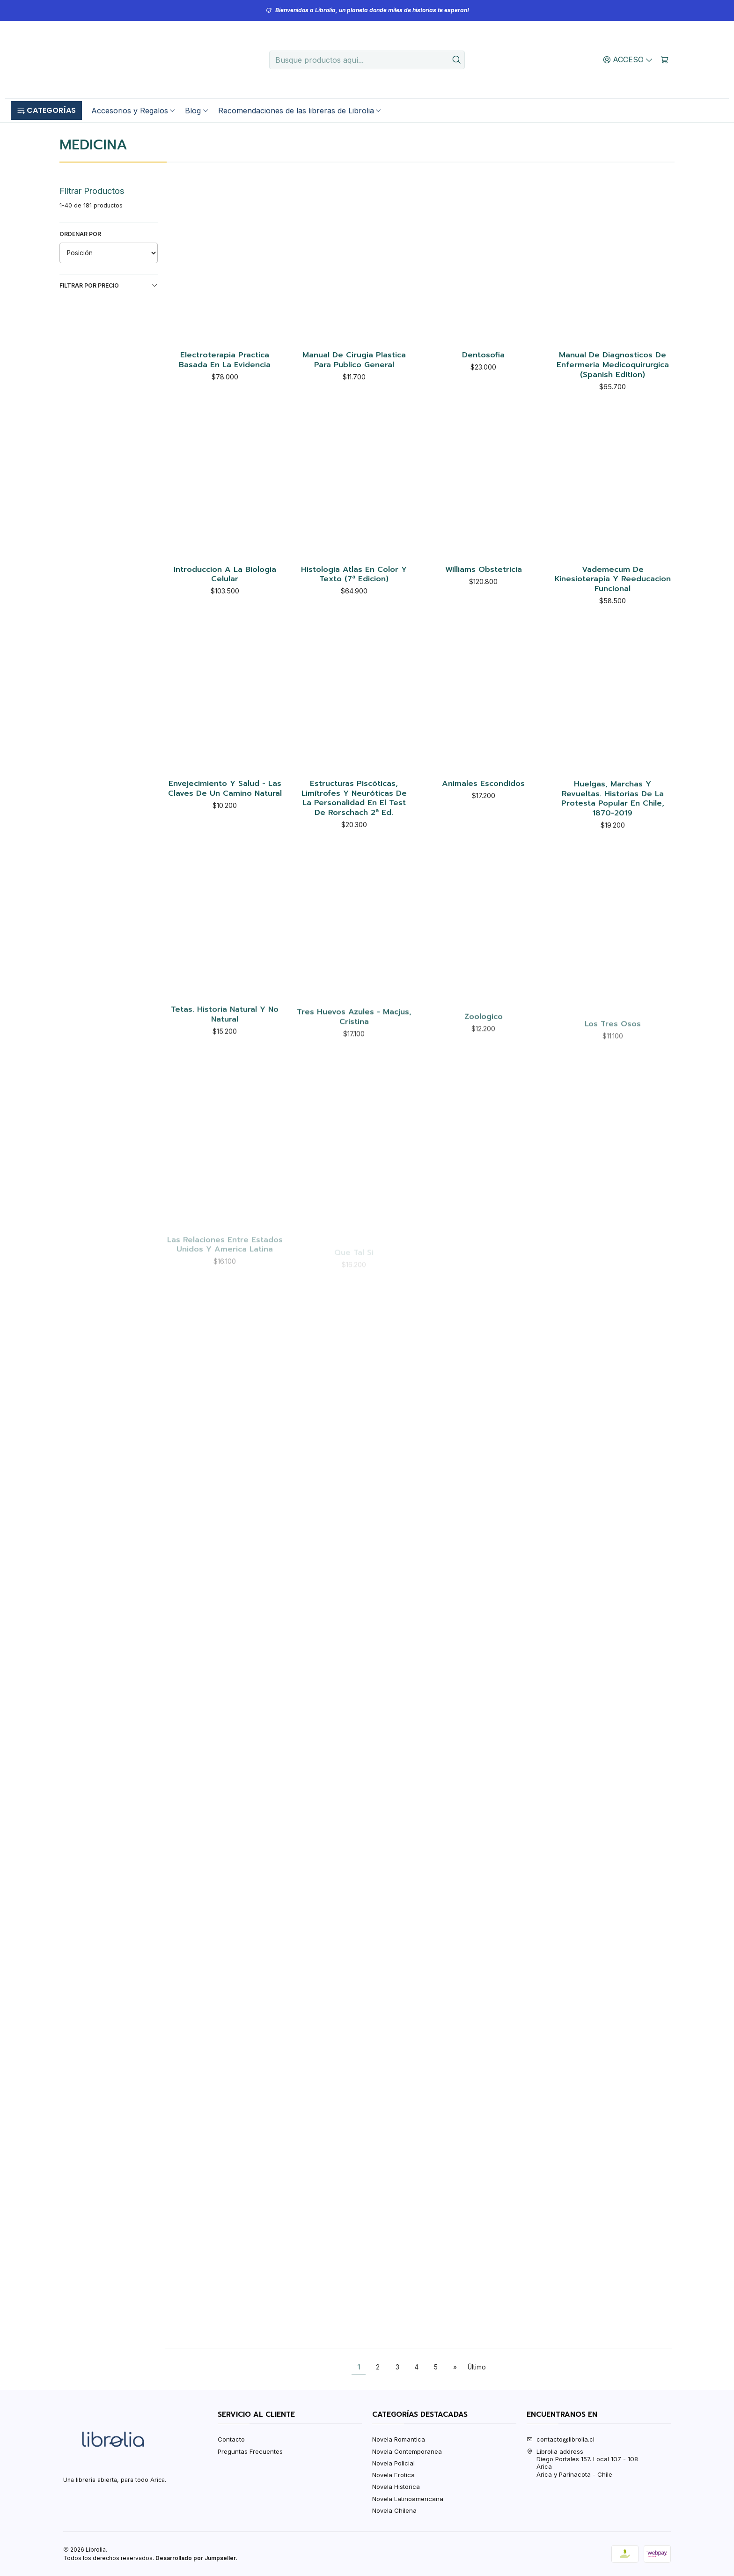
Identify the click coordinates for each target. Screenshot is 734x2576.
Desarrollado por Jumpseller (195, 2557)
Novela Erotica (393, 2475)
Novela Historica (396, 2486)
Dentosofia (483, 355)
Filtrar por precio (108, 285)
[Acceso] (628, 59)
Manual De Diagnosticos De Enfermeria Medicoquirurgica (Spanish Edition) (613, 365)
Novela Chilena (394, 2510)
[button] (46, 110)
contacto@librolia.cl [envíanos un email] (561, 2439)
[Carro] (664, 59)
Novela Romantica (398, 2439)
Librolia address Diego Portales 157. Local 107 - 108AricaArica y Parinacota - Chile (582, 2463)
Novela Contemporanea (407, 2451)
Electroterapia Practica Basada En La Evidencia (225, 360)
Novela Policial (393, 2463)
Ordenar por (80, 233)
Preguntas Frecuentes (250, 2451)
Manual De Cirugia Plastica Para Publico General (354, 360)
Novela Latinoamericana (407, 2498)
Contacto (231, 2439)
